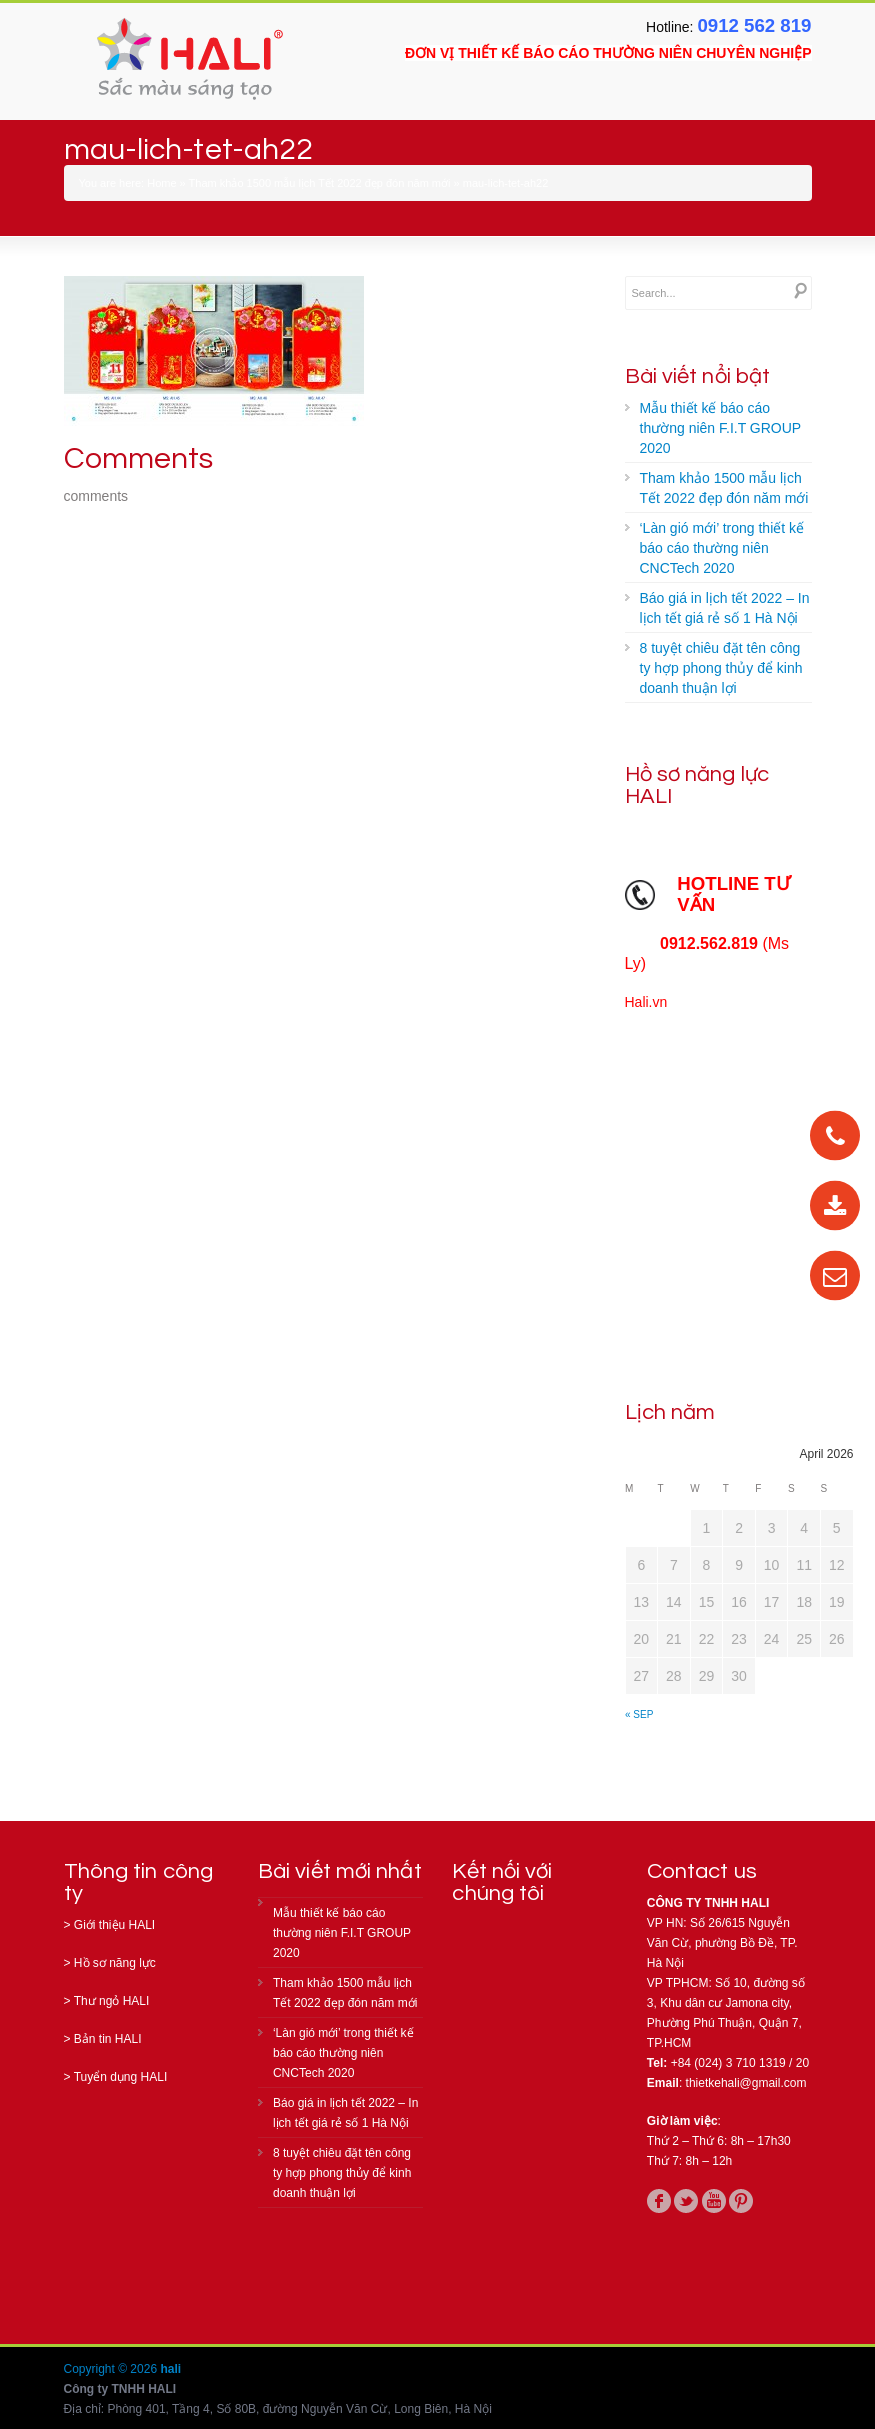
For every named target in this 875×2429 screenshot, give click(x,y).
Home (161, 183)
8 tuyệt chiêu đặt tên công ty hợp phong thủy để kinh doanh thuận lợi (721, 668)
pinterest (741, 2201)
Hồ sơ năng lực (115, 1963)
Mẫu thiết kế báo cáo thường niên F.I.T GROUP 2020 (721, 428)
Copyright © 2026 (112, 2369)
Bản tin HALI (108, 2039)
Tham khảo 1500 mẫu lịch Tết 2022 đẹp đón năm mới (320, 183)
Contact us (702, 1871)
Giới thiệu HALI (114, 1925)
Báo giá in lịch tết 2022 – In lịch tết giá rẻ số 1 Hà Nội (725, 608)
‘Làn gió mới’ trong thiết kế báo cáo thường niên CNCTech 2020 (722, 548)
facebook (659, 2201)
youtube (714, 2201)
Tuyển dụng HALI (121, 2077)
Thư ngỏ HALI (112, 2001)
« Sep (639, 1714)
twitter (686, 2201)
